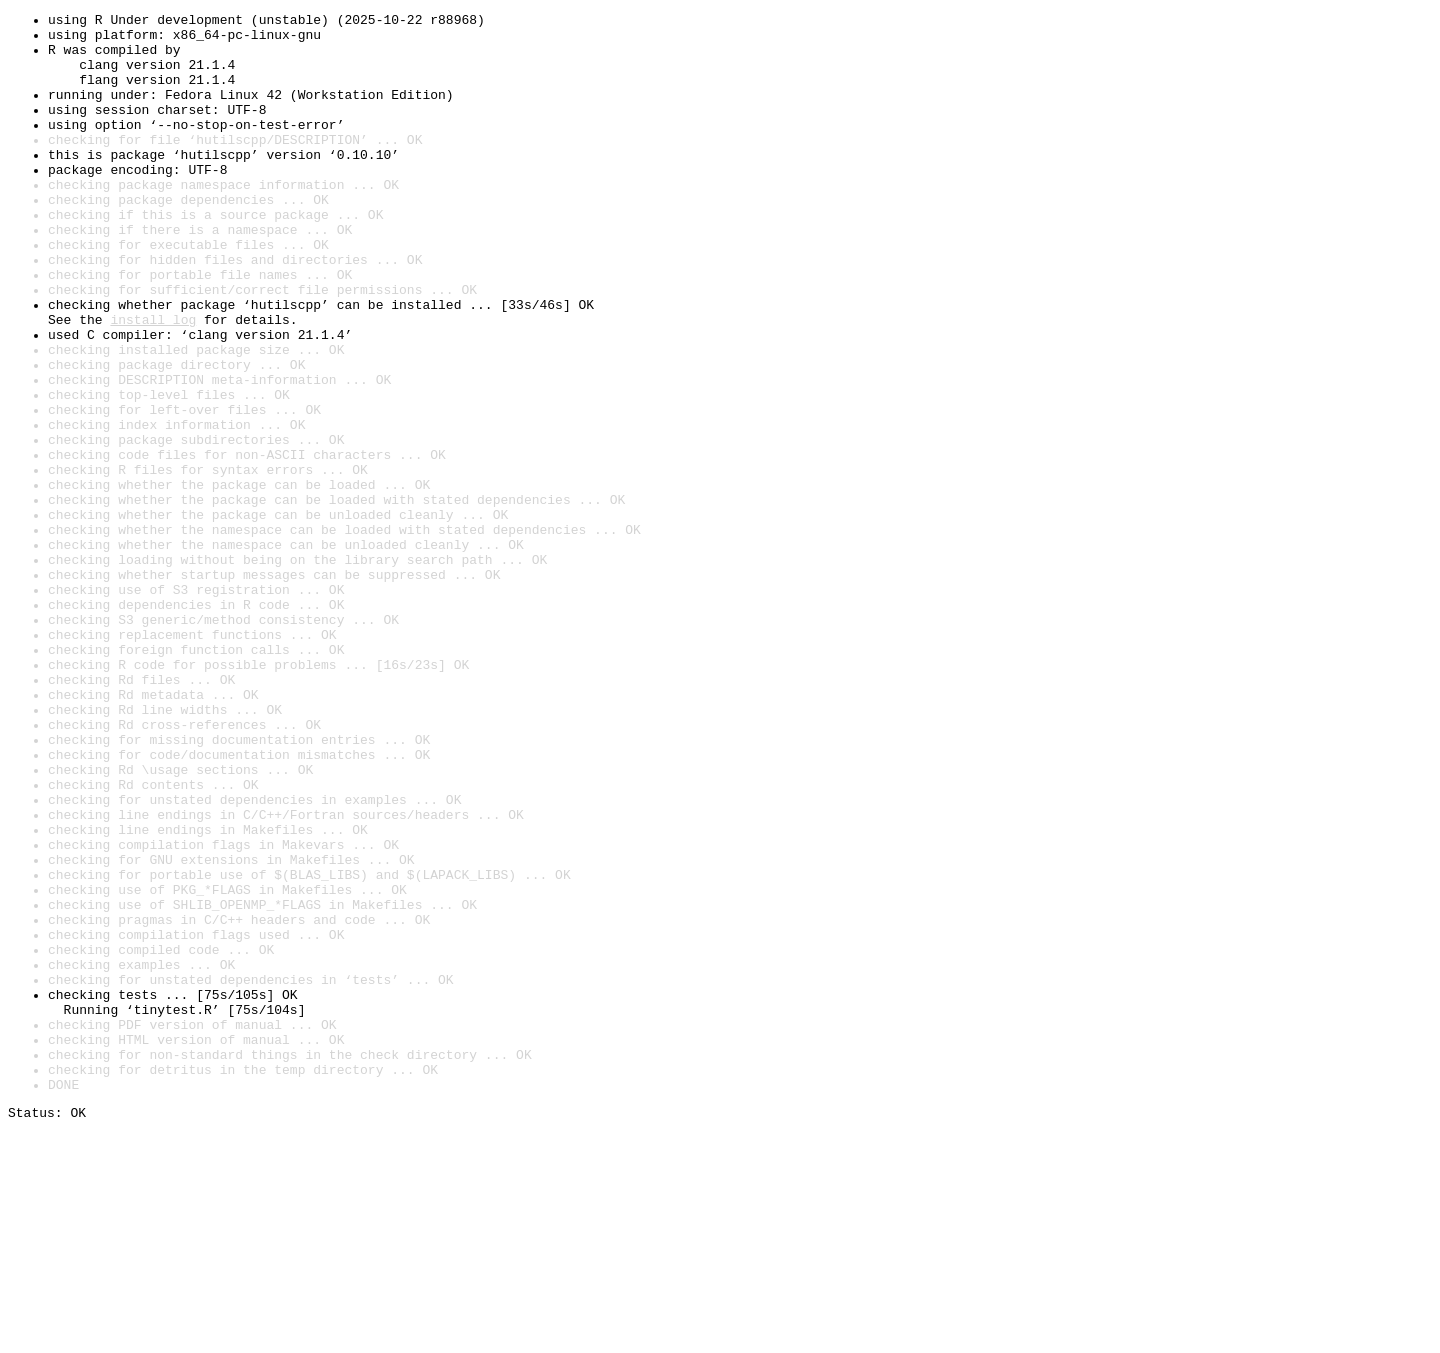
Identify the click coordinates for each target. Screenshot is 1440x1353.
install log (153, 382)
